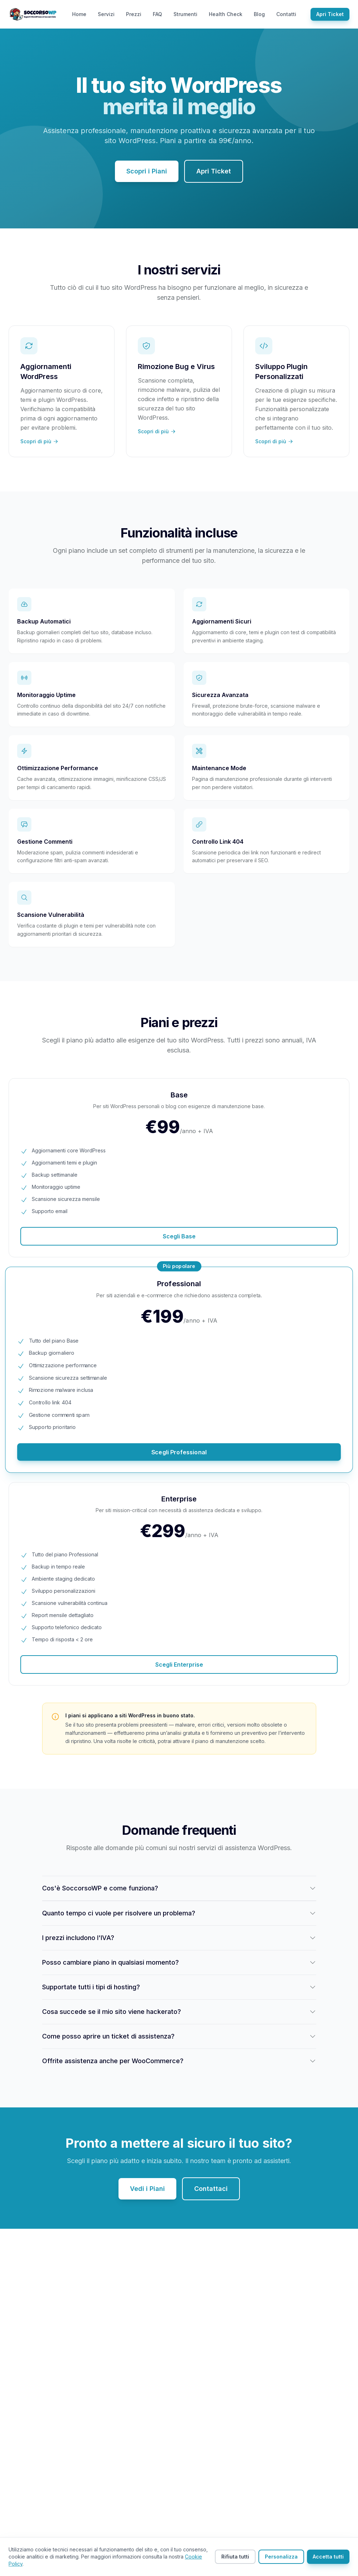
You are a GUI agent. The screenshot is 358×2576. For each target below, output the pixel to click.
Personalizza (281, 2557)
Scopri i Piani (146, 171)
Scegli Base (179, 1236)
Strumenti (185, 14)
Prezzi (133, 14)
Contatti (286, 14)
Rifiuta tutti (235, 2557)
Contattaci (211, 2188)
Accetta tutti (328, 2557)
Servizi (106, 14)
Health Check (225, 14)
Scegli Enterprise (179, 1664)
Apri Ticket (330, 14)
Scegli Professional (179, 1451)
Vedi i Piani (147, 2188)
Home (79, 14)
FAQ (157, 14)
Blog (259, 14)
